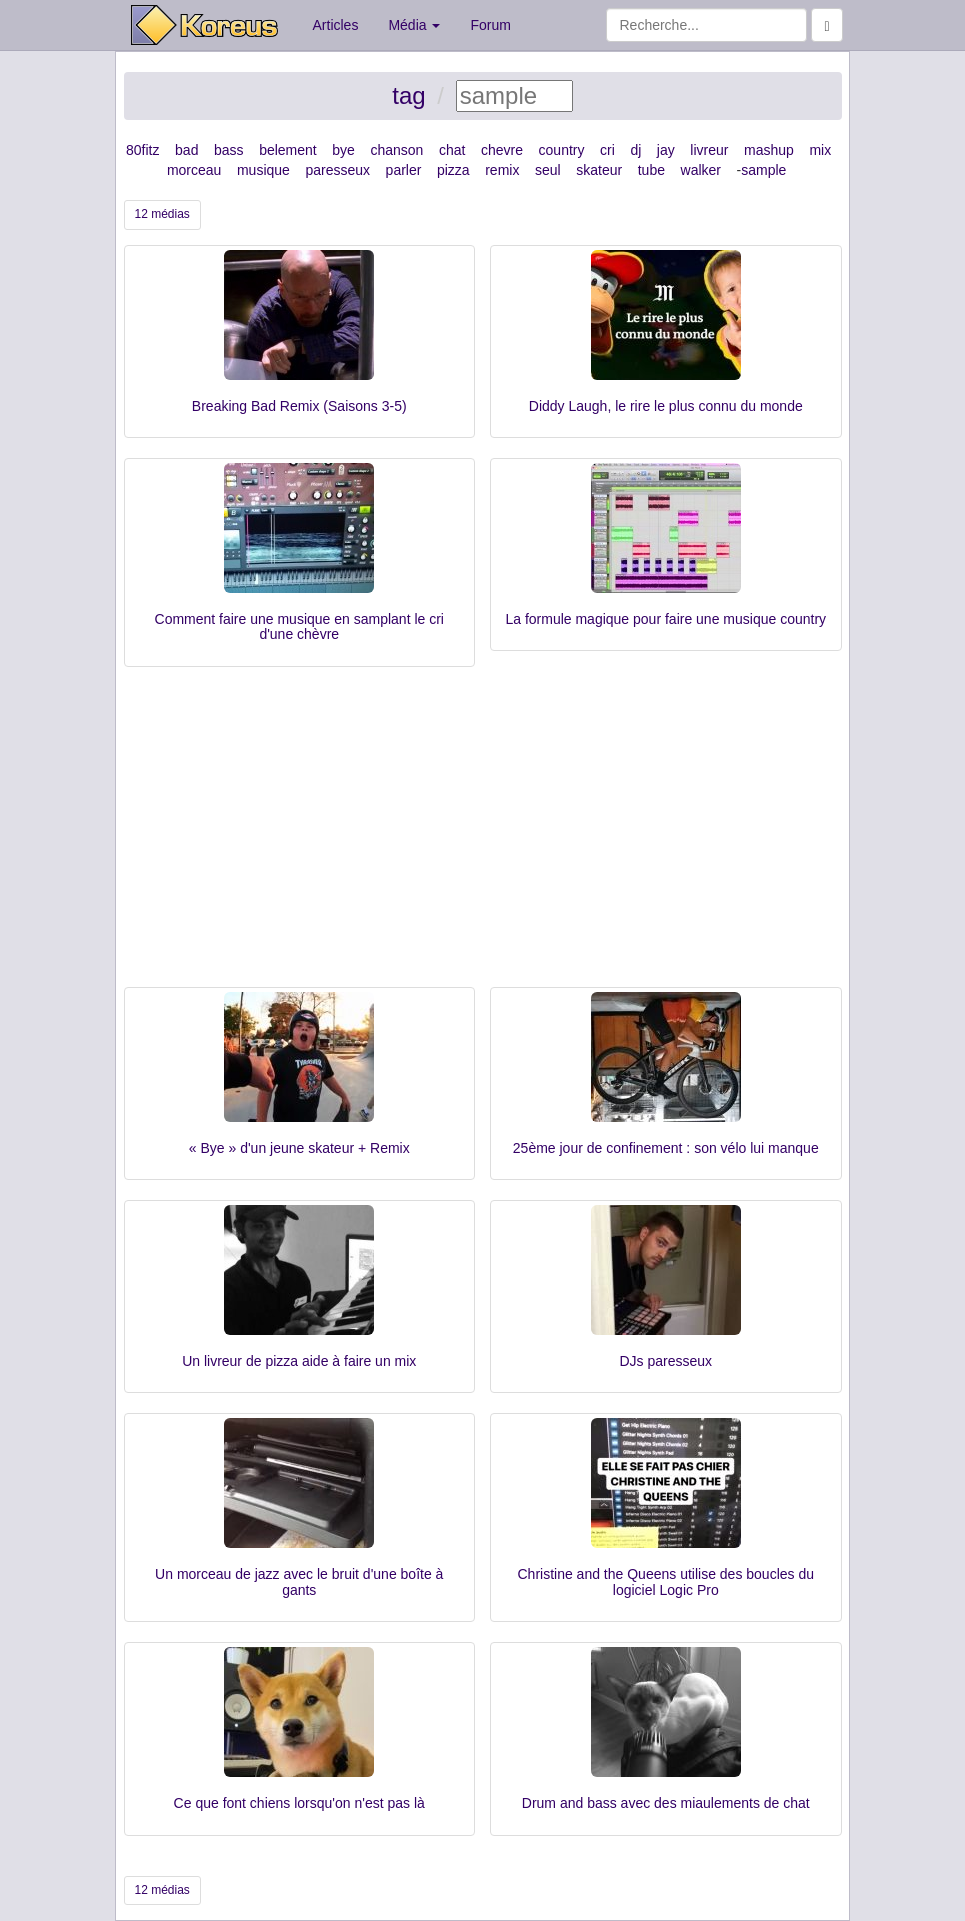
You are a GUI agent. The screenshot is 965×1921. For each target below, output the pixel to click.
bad (186, 150)
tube (651, 170)
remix (502, 170)
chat (452, 150)
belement (288, 150)
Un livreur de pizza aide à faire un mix (299, 1361)
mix (820, 150)
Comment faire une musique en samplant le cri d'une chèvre (299, 626)
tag (408, 95)
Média (414, 25)
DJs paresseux (665, 1361)
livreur (709, 150)
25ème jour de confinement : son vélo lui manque (666, 1148)
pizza (453, 170)
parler (404, 170)
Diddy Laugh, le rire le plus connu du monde (666, 406)
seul (548, 170)
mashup (769, 150)
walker (701, 170)
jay (666, 150)
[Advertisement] (483, 837)
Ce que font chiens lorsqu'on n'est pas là (299, 1803)
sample (763, 170)
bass (229, 150)
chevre (502, 150)
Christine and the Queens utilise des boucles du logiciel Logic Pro (665, 1581)
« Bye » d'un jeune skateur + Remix (299, 1148)
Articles (336, 25)
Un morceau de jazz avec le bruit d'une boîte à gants (299, 1581)
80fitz (142, 150)
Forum (490, 25)
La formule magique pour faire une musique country (665, 619)
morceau (194, 170)
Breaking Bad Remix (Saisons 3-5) (299, 406)
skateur (599, 170)
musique (263, 170)
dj (635, 150)
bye (343, 150)
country (562, 150)
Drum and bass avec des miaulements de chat (666, 1803)
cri (607, 150)
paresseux (337, 170)
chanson (396, 150)
